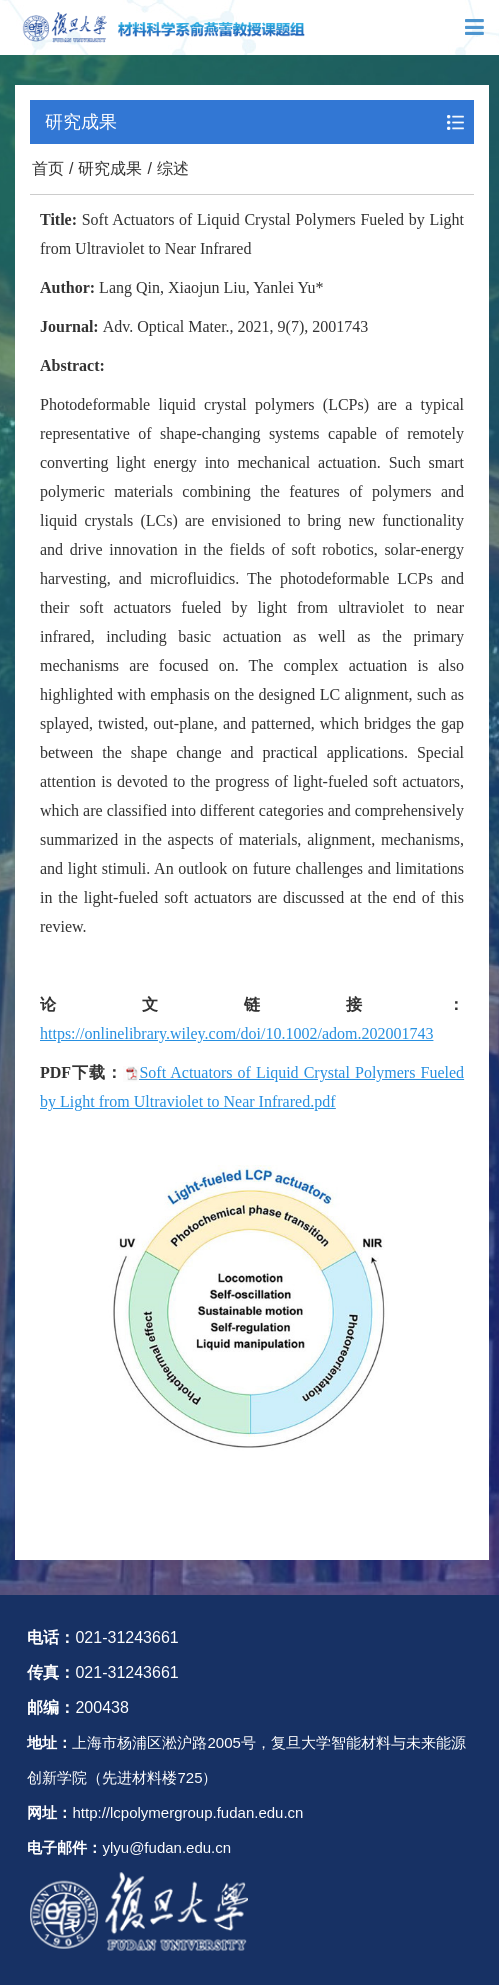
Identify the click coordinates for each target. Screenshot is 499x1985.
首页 (48, 168)
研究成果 (110, 168)
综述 (173, 168)
